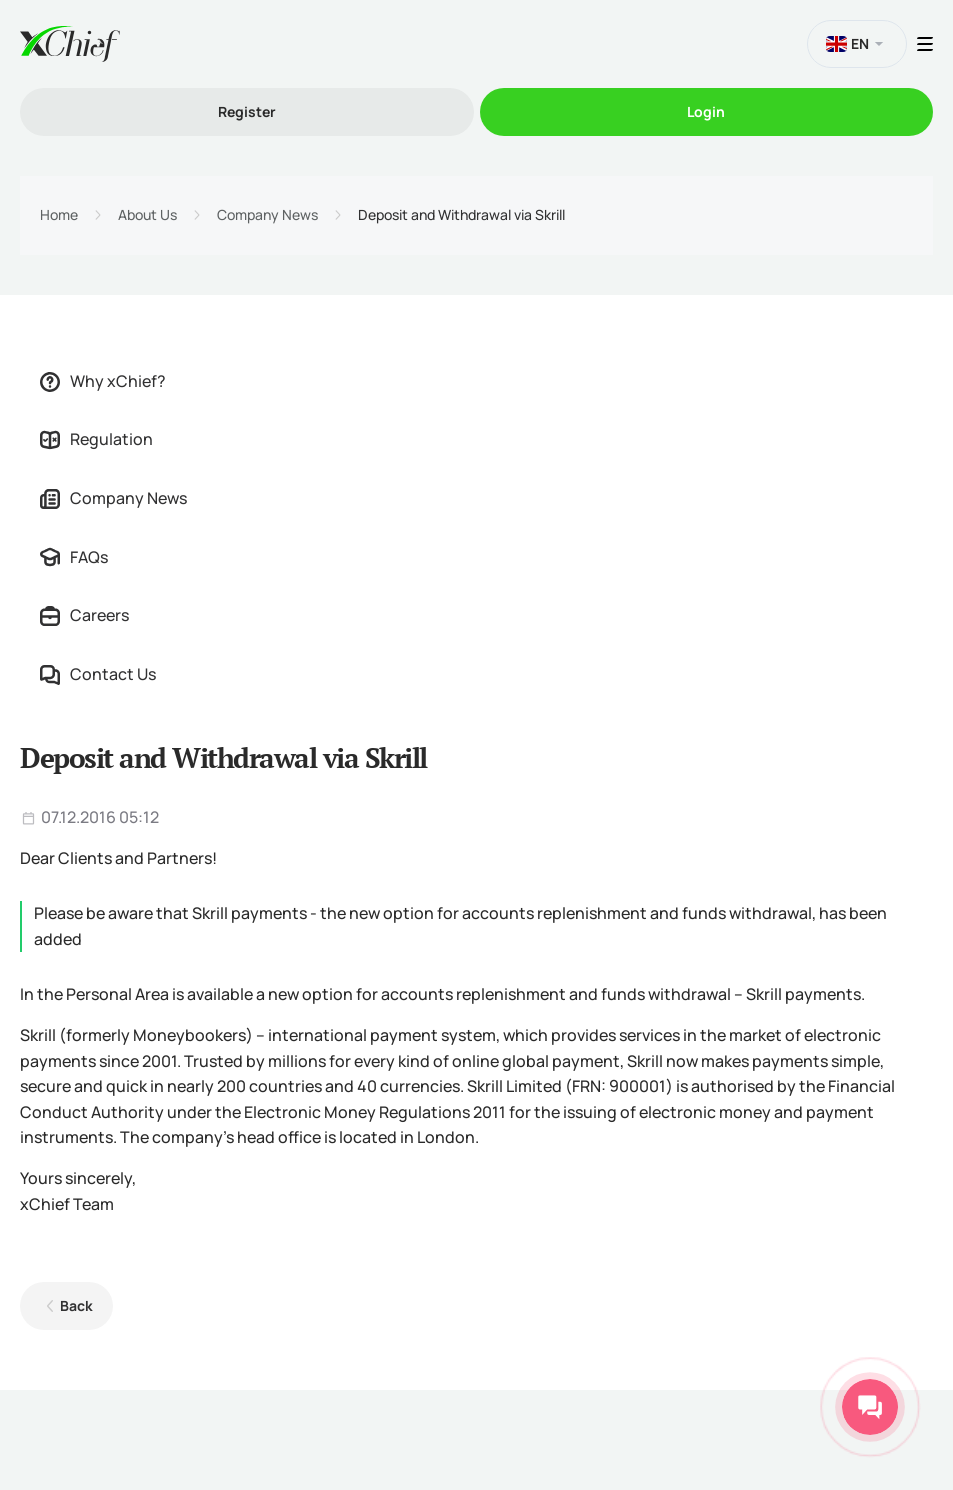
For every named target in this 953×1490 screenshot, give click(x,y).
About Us (147, 215)
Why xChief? (103, 381)
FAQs (74, 557)
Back (76, 1305)
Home (59, 215)
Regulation (96, 439)
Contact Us (98, 674)
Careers (84, 615)
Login (706, 111)
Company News (267, 215)
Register (247, 111)
